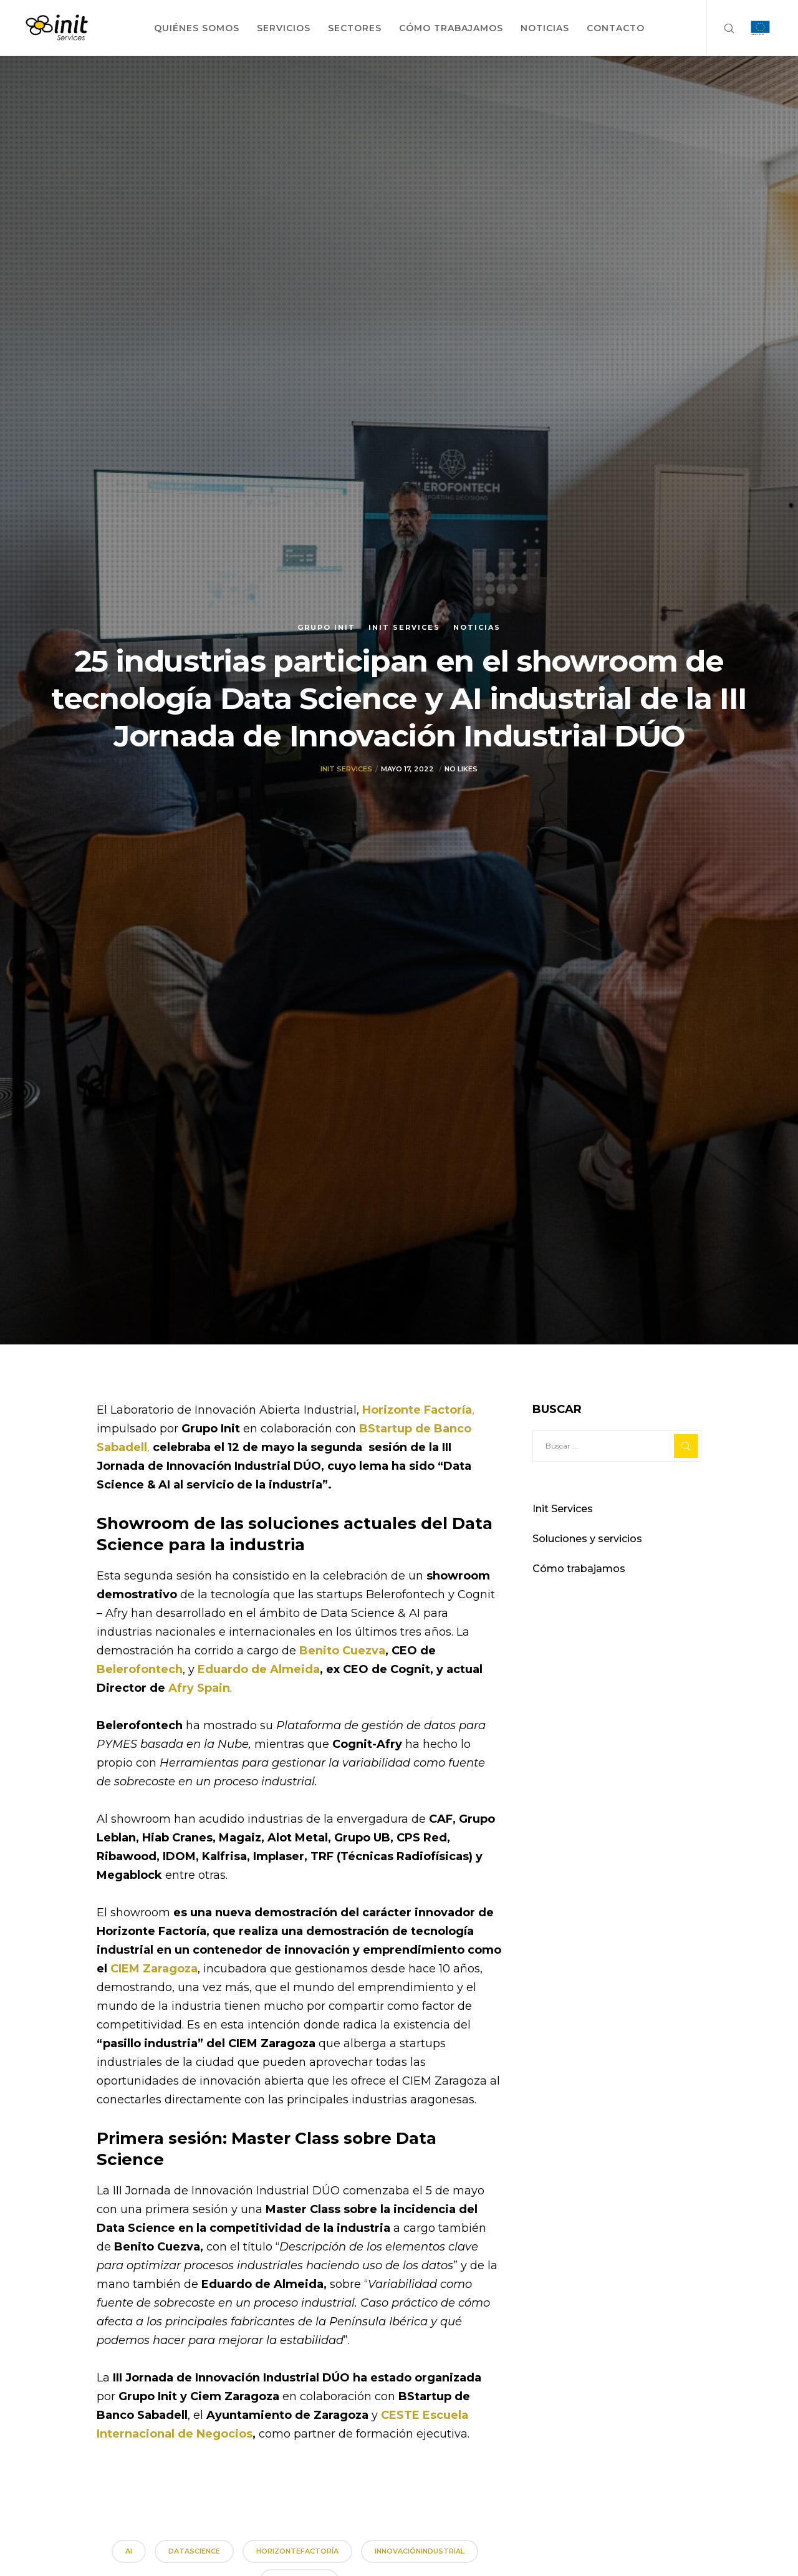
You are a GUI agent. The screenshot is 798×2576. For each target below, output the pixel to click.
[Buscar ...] (616, 1446)
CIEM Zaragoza (154, 1968)
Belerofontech (140, 1669)
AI (128, 2551)
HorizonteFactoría (297, 2551)
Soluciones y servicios (587, 1539)
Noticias (477, 627)
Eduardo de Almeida (259, 1669)
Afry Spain (199, 1688)
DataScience (194, 2551)
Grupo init (326, 627)
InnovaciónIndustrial (419, 2551)
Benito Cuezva (342, 1650)
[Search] (721, 28)
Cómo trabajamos (578, 1569)
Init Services (404, 627)
